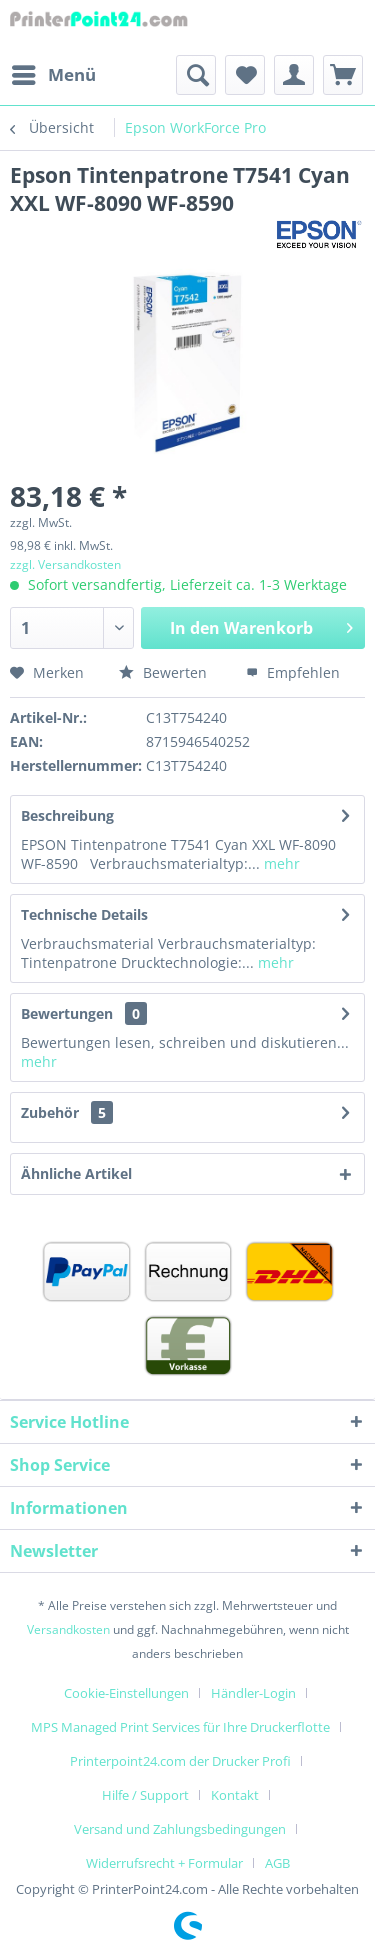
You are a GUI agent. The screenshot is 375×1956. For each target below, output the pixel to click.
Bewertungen (67, 1013)
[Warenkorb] (343, 75)
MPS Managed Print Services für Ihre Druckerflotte (180, 1727)
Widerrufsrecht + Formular (164, 1863)
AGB (277, 1863)
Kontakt (235, 1795)
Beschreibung (67, 815)
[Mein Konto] (294, 75)
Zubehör (67, 1112)
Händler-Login (253, 1693)
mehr (280, 863)
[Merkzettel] (245, 75)
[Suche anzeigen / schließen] (196, 75)
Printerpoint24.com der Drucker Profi (180, 1761)
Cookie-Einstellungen (126, 1693)
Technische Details (84, 914)
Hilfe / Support (145, 1795)
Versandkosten (68, 1629)
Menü (54, 72)
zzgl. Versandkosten (65, 564)
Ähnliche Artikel (76, 1173)
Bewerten (163, 672)
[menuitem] (53, 75)
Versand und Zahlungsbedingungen (180, 1829)
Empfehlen (293, 672)
